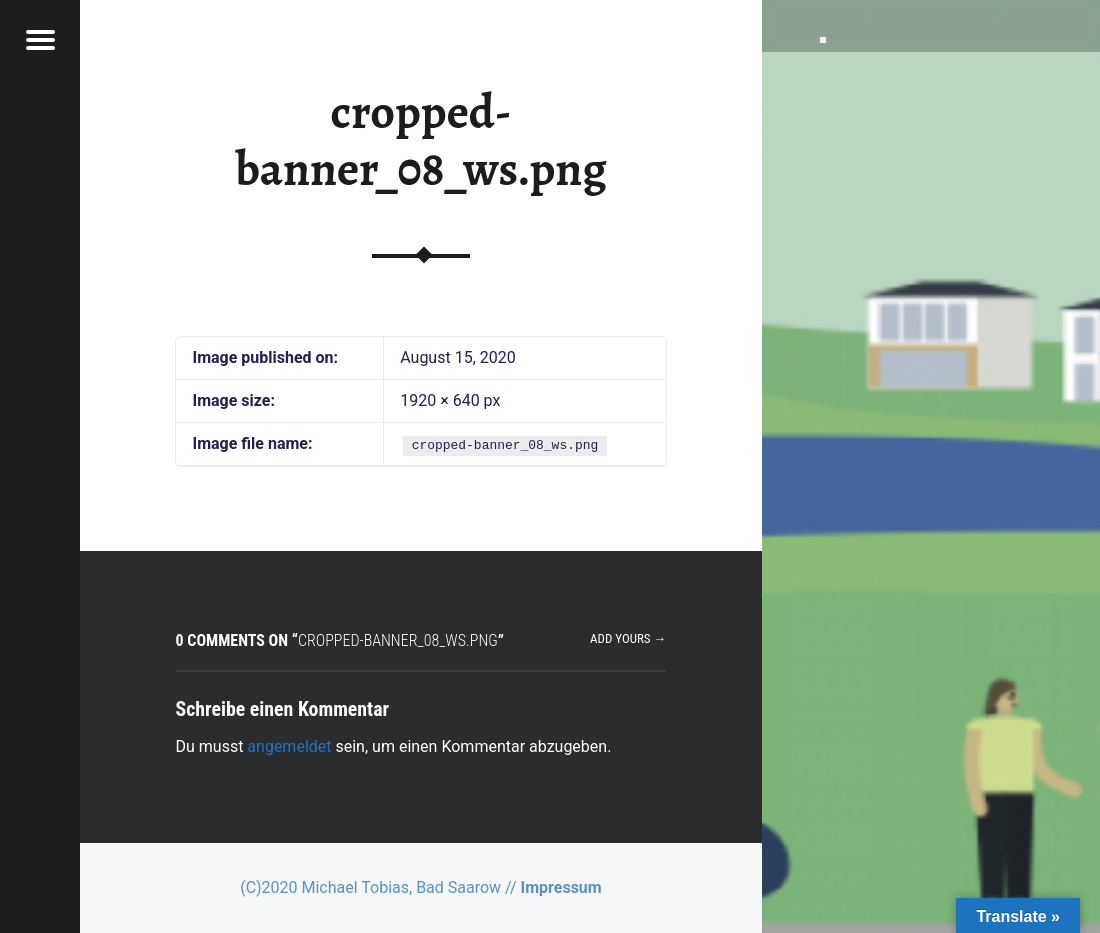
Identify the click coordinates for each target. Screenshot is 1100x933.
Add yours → (628, 638)
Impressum (561, 887)
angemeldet (289, 746)
